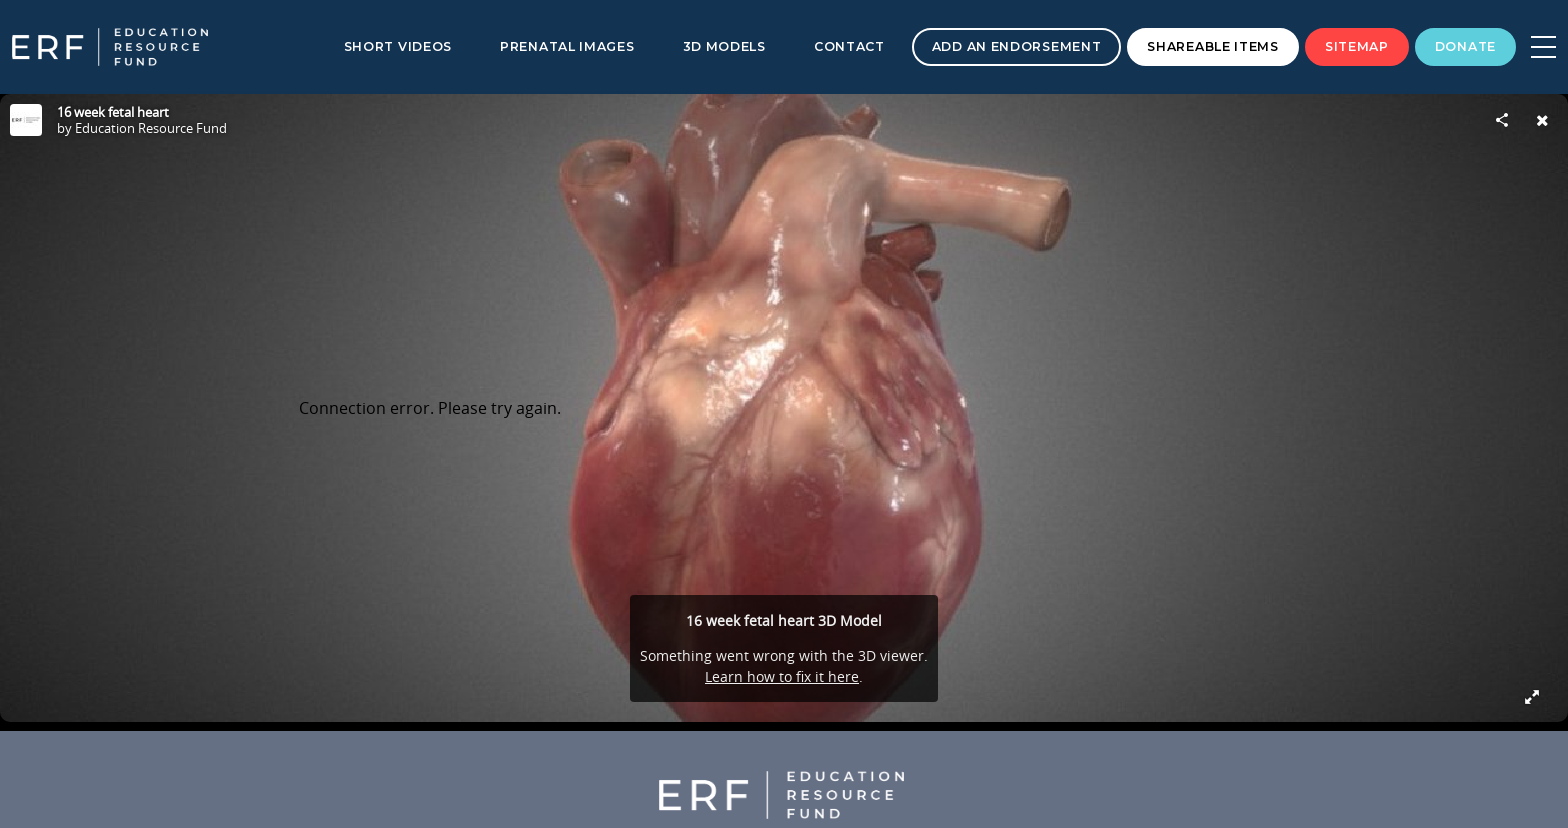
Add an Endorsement (1017, 46)
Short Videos (398, 46)
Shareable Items (1213, 46)
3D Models (724, 46)
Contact (849, 46)
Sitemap (1357, 46)
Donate (1465, 46)
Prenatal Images (567, 46)
